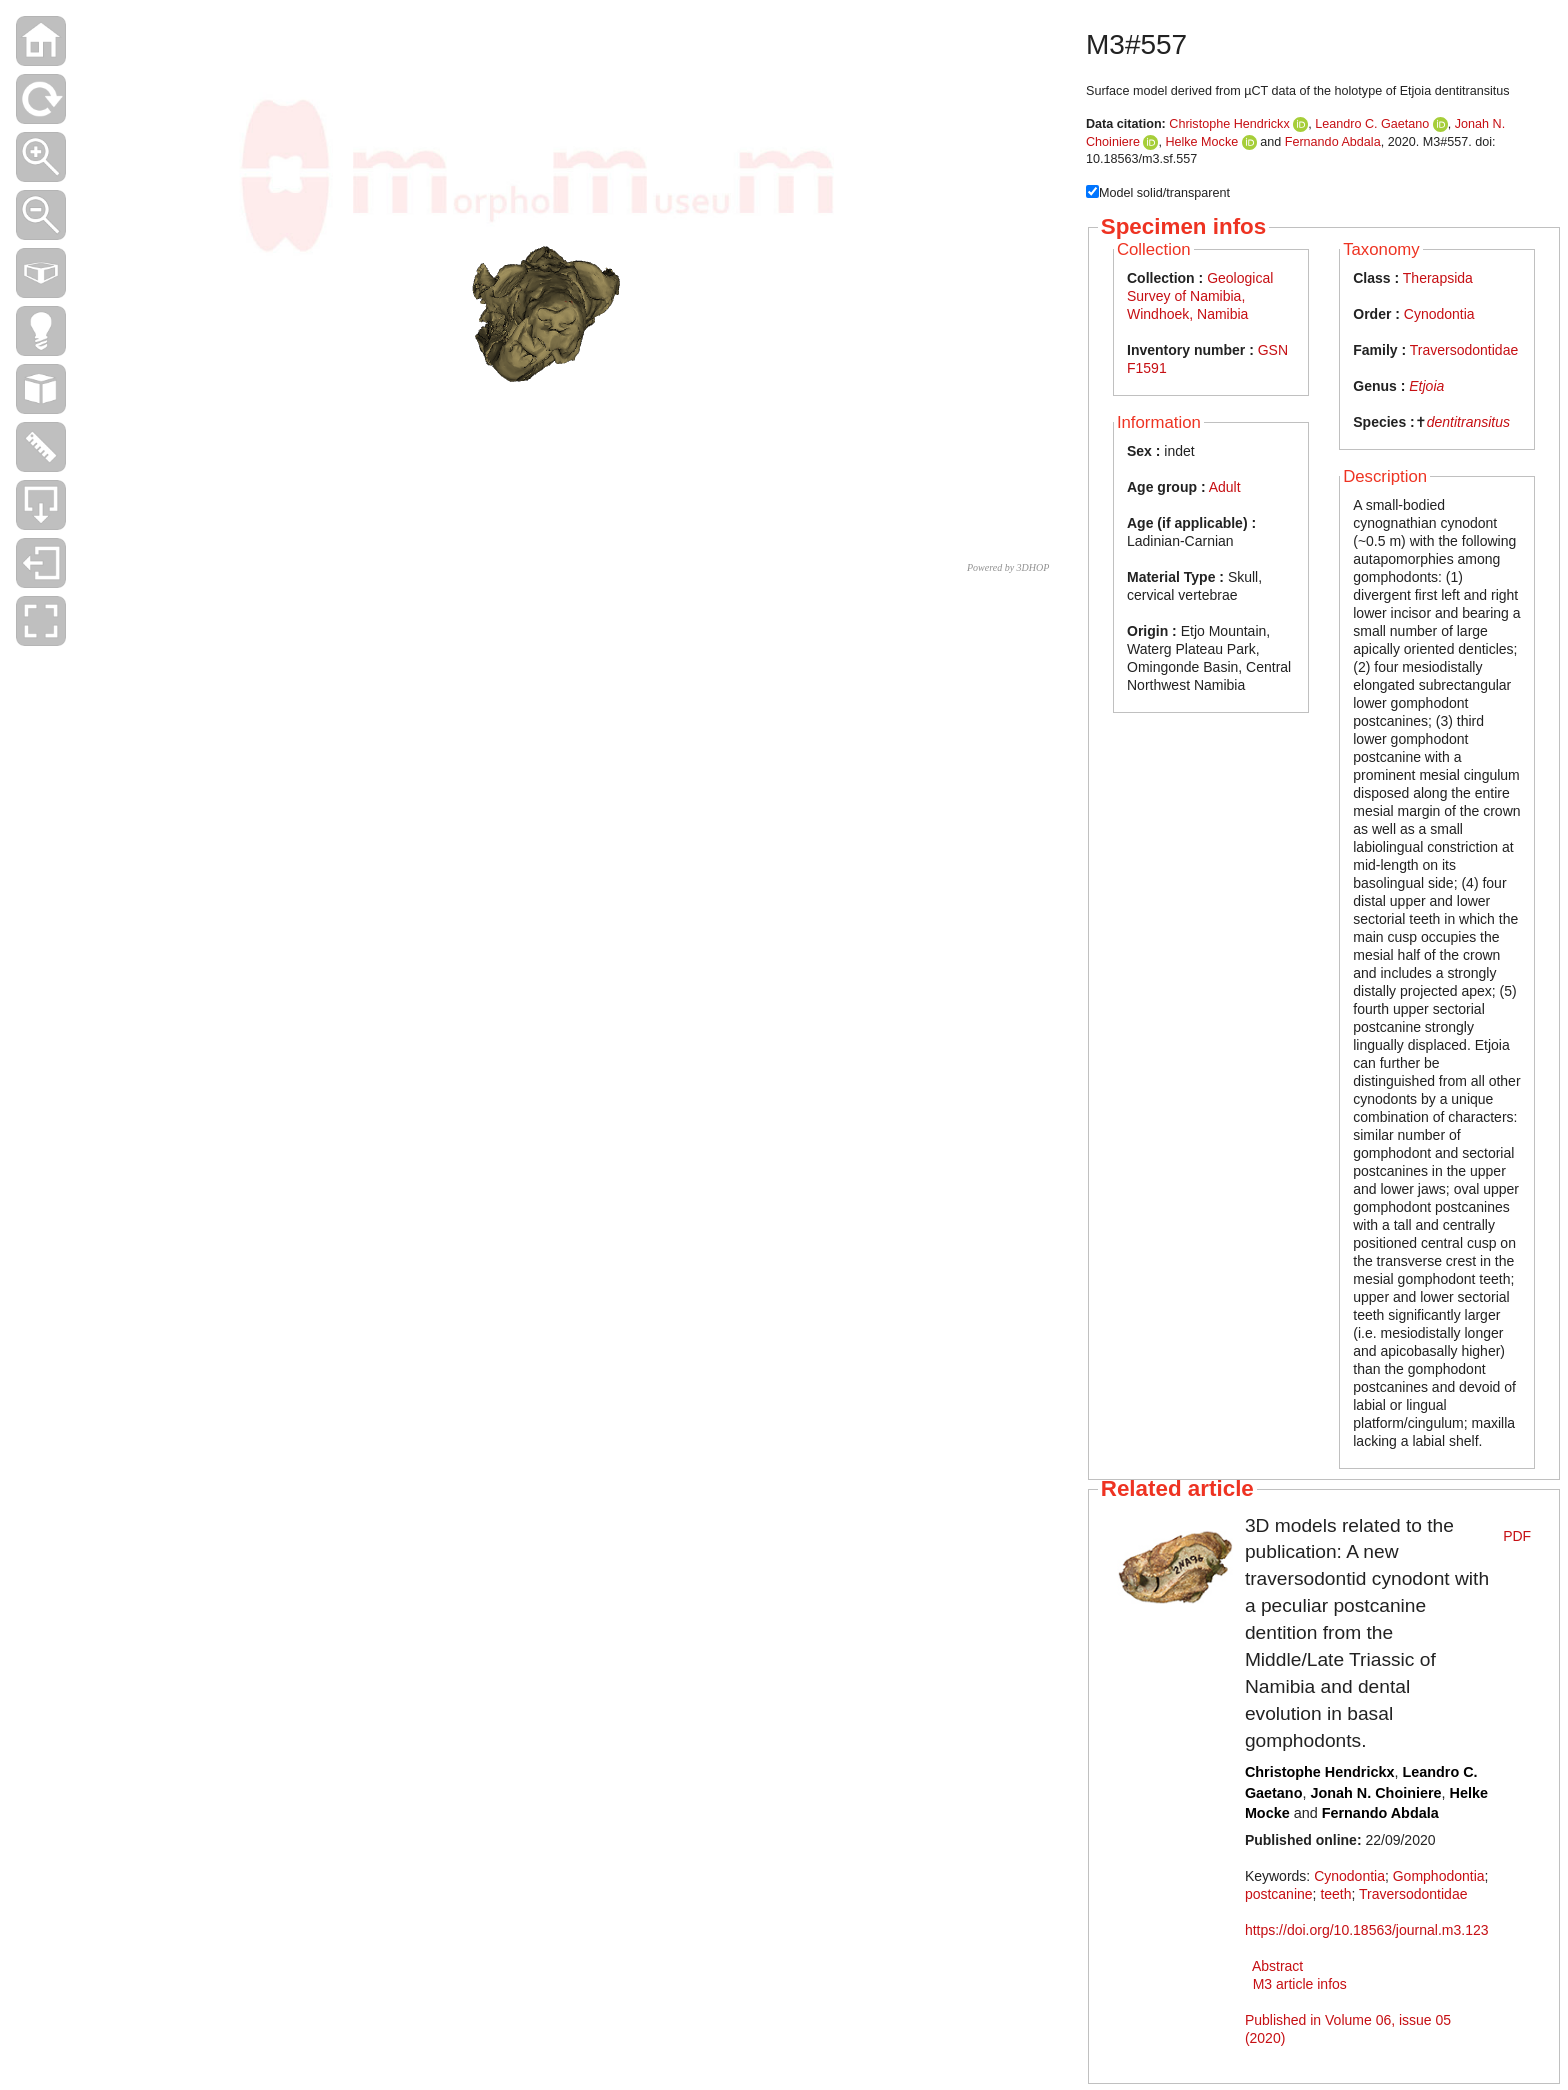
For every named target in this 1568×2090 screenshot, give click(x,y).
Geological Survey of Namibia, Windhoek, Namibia (1200, 296)
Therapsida (1438, 278)
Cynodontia (1439, 314)
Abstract (1277, 1966)
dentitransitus (1468, 422)
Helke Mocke (1201, 142)
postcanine (1279, 1894)
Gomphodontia (1439, 1876)
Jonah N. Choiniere (1375, 1793)
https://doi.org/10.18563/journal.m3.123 (1367, 1930)
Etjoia (1426, 386)
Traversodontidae (1464, 350)
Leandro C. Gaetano (1372, 124)
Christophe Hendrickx (1229, 124)
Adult (1225, 487)
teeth (1335, 1894)
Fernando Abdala (1333, 142)
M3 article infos (1300, 1984)
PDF (1517, 1536)
